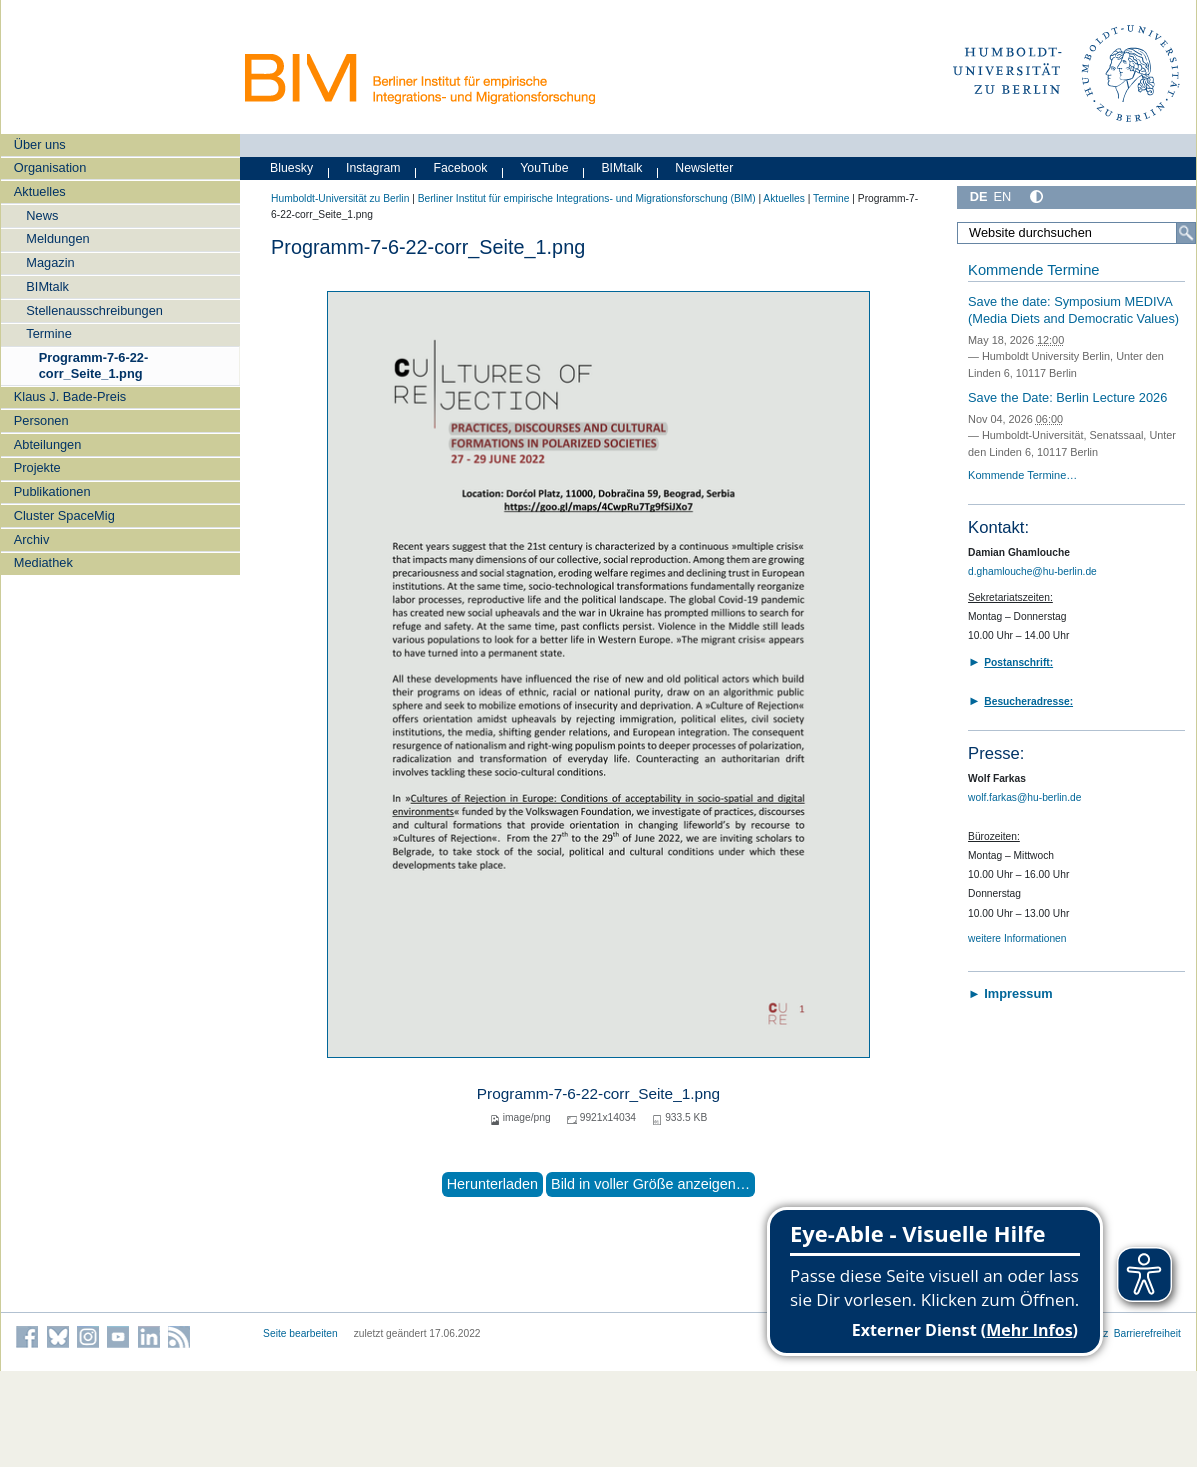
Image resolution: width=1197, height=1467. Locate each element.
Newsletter (704, 168)
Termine (49, 333)
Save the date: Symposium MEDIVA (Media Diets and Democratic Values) (1073, 310)
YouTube (544, 168)
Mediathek (43, 562)
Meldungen (57, 238)
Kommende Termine (1033, 270)
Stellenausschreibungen (94, 310)
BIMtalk (47, 286)
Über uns (40, 144)
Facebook (460, 168)
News (42, 215)
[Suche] (1186, 233)
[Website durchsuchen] (1076, 233)
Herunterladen (492, 1184)
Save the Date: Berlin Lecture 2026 (1067, 397)
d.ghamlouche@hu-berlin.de (1032, 571)
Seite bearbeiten (300, 1333)
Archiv (32, 539)
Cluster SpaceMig (64, 515)
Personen (41, 420)
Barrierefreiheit (1147, 1333)
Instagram (373, 168)
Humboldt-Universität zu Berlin (340, 198)
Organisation (50, 167)
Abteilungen (48, 444)
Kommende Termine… (1022, 475)
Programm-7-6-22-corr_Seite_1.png (94, 365)
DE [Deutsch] (979, 196)
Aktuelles (40, 191)
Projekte (37, 467)
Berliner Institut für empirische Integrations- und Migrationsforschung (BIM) (587, 198)
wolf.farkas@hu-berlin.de (1024, 797)
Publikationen (52, 491)
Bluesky (291, 168)
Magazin (50, 262)
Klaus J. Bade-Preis (70, 396)
